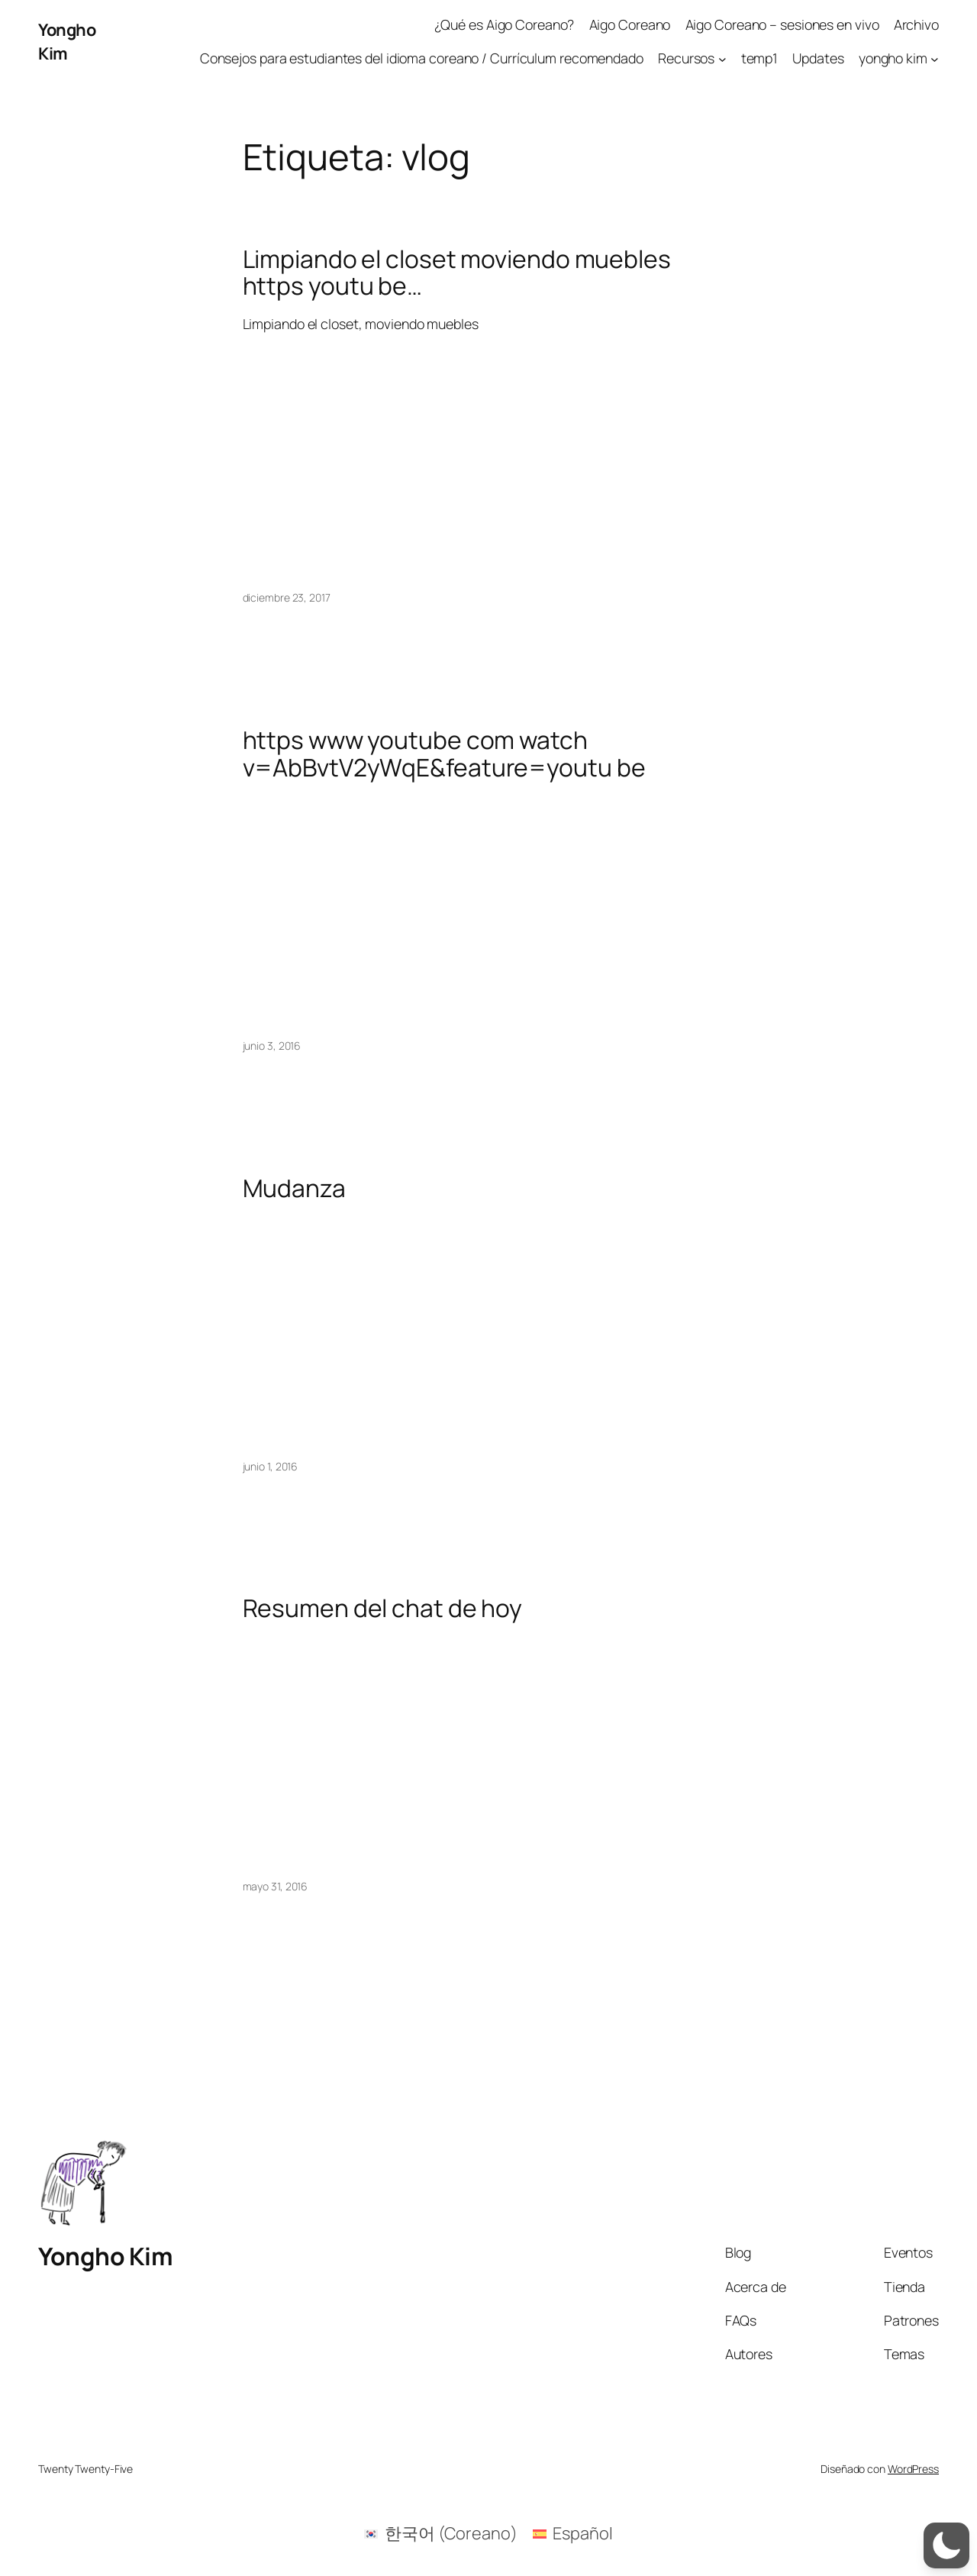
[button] (946, 2545)
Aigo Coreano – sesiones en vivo (782, 24)
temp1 (760, 58)
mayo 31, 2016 (275, 1886)
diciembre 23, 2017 (287, 597)
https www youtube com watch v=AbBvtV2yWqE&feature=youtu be (444, 754)
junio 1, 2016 (270, 1466)
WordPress (913, 2468)
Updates (817, 58)
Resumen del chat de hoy (383, 1608)
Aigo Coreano (630, 24)
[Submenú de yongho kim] (934, 58)
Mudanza (294, 1188)
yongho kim (893, 58)
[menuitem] (440, 2534)
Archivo (916, 24)
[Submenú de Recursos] (722, 58)
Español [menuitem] (582, 2533)
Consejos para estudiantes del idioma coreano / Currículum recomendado (421, 58)
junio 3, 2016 (272, 1045)
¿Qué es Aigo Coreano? (504, 24)
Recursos (686, 58)
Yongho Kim (66, 41)
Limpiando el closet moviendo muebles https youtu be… (457, 273)
